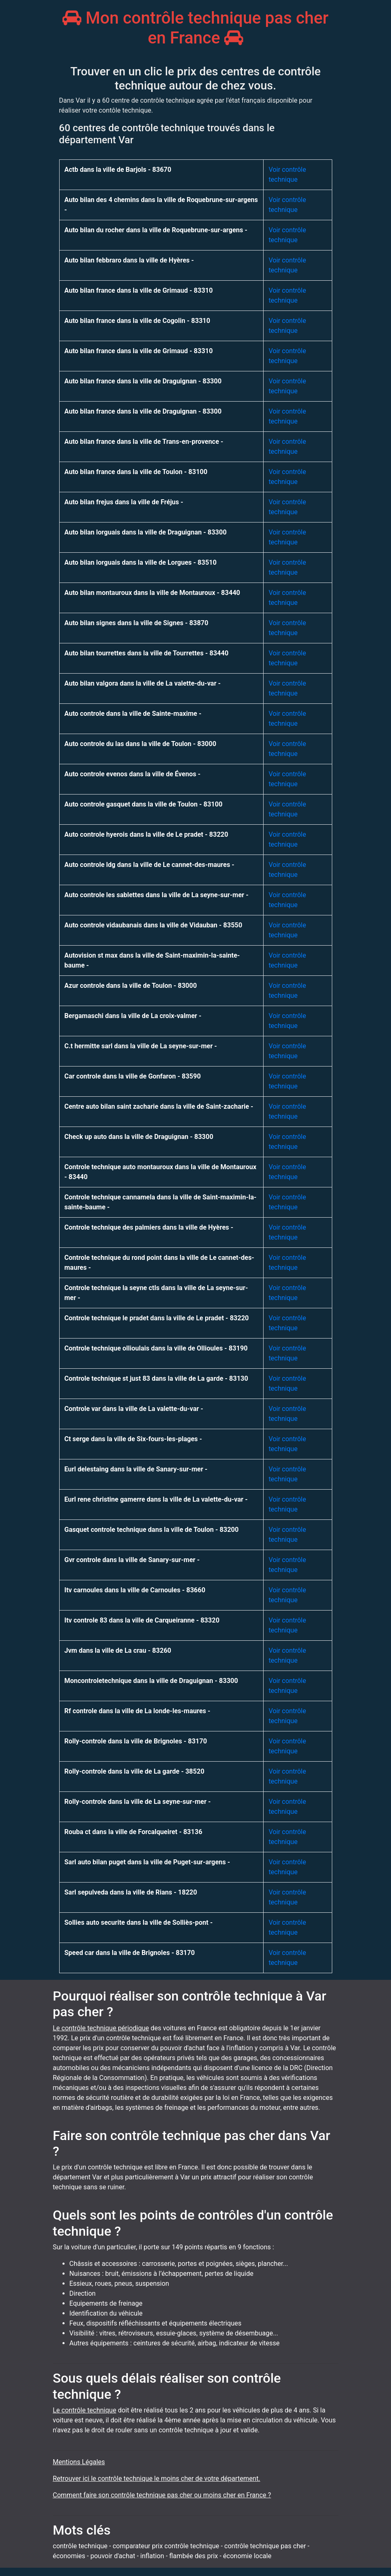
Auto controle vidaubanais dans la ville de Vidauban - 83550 (153, 925)
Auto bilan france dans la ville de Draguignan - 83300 (143, 381)
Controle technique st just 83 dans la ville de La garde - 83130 (156, 1378)
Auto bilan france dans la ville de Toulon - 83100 (136, 472)
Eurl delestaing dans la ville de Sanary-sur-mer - (136, 1469)
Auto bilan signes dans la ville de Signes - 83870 (137, 623)
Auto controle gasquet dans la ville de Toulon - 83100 (144, 804)
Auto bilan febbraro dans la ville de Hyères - (129, 260)
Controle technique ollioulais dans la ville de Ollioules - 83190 (156, 1348)
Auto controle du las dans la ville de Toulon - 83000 (140, 744)
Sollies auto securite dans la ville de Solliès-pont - (139, 1922)
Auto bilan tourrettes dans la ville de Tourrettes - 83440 (147, 653)
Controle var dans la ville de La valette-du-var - (134, 1409)
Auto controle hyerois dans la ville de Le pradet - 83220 (146, 834)
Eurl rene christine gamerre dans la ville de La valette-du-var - (156, 1499)
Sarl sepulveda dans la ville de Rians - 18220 (131, 1892)
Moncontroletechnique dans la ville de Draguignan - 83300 (151, 1681)
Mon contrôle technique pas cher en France (195, 28)
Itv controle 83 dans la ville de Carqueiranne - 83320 (142, 1620)
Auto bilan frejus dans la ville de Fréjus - (124, 502)
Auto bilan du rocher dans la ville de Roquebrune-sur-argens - (156, 230)
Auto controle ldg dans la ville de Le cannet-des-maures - (150, 865)
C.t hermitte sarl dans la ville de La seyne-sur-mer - (141, 1046)
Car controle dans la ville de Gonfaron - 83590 (133, 1076)
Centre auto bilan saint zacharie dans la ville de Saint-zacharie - (159, 1106)
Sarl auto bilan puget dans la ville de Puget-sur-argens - (147, 1862)
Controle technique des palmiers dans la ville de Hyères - (149, 1227)
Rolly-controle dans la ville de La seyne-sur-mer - (138, 1802)
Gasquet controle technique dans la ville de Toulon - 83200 (152, 1530)
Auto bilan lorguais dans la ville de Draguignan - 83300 (146, 532)
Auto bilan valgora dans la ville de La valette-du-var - (143, 683)
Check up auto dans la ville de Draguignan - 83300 (139, 1137)
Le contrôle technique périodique (101, 2028)
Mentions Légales (79, 2462)
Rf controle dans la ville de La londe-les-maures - (138, 1711)
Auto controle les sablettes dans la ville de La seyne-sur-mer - (157, 895)
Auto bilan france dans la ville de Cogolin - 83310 (137, 321)
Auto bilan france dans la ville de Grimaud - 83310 (139, 290)
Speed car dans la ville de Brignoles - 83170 (130, 1953)
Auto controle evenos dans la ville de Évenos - (133, 774)
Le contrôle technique (84, 2410)
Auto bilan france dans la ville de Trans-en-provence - (144, 441)
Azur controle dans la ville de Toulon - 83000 (131, 985)
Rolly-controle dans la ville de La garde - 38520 (134, 1771)
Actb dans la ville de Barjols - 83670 (118, 169)
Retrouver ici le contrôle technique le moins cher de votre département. (156, 2478)
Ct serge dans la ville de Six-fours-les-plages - (133, 1439)
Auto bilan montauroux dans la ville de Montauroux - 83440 (152, 593)
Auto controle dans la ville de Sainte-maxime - (133, 713)
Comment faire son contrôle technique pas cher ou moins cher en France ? (162, 2495)
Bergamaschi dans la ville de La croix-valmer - (133, 1016)
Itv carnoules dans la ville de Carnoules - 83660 (135, 1590)
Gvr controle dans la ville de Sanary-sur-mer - (132, 1560)
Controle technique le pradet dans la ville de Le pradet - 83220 (157, 1318)
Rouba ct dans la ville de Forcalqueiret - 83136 (133, 1832)
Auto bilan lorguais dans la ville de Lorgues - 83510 (141, 562)
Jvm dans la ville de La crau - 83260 (118, 1650)
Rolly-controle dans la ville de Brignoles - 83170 (136, 1741)
